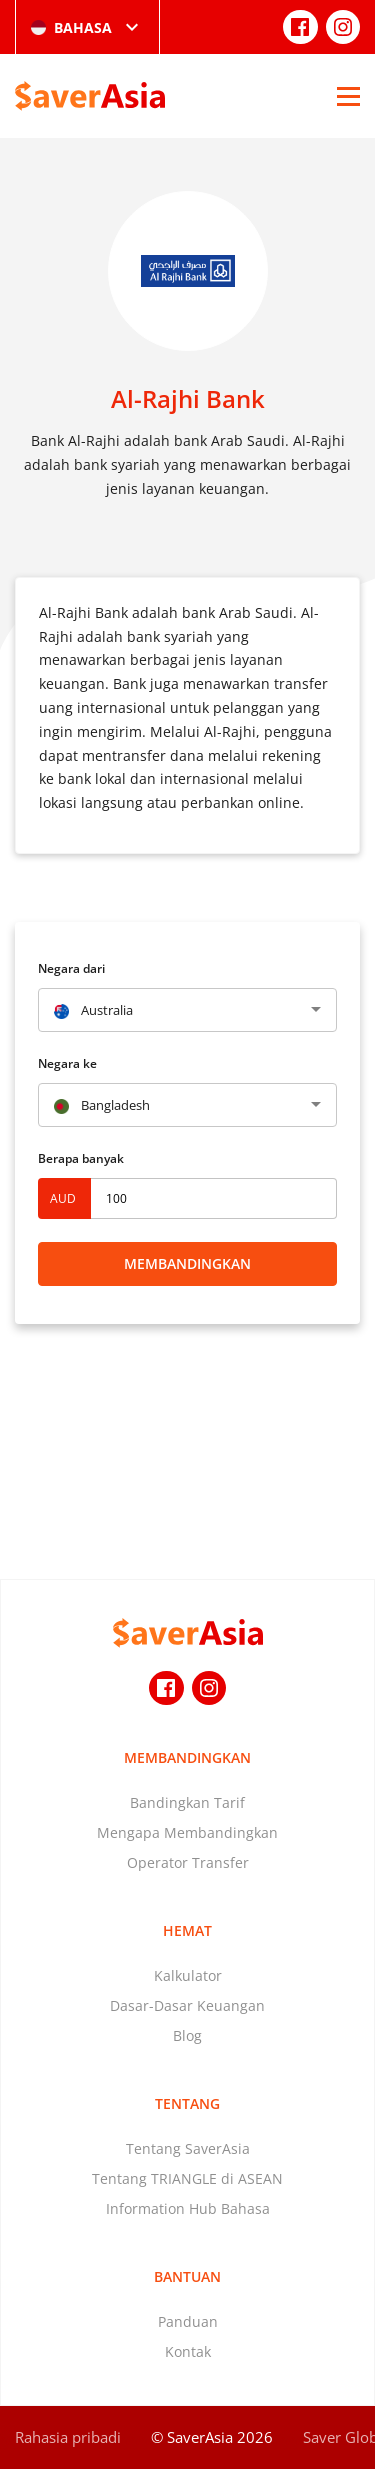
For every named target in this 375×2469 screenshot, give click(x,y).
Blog (187, 2035)
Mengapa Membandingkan (187, 1832)
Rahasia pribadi (68, 2437)
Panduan (188, 2321)
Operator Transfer (188, 1862)
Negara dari (71, 968)
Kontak (188, 2351)
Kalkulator (188, 1975)
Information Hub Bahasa (188, 2208)
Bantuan (187, 2276)
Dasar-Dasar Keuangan (187, 2005)
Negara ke (67, 1063)
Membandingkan (187, 1263)
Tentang (187, 2103)
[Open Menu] (348, 96)
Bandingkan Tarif (187, 1802)
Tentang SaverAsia (188, 2148)
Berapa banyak (81, 1158)
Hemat (187, 1930)
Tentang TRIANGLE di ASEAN (187, 2178)
